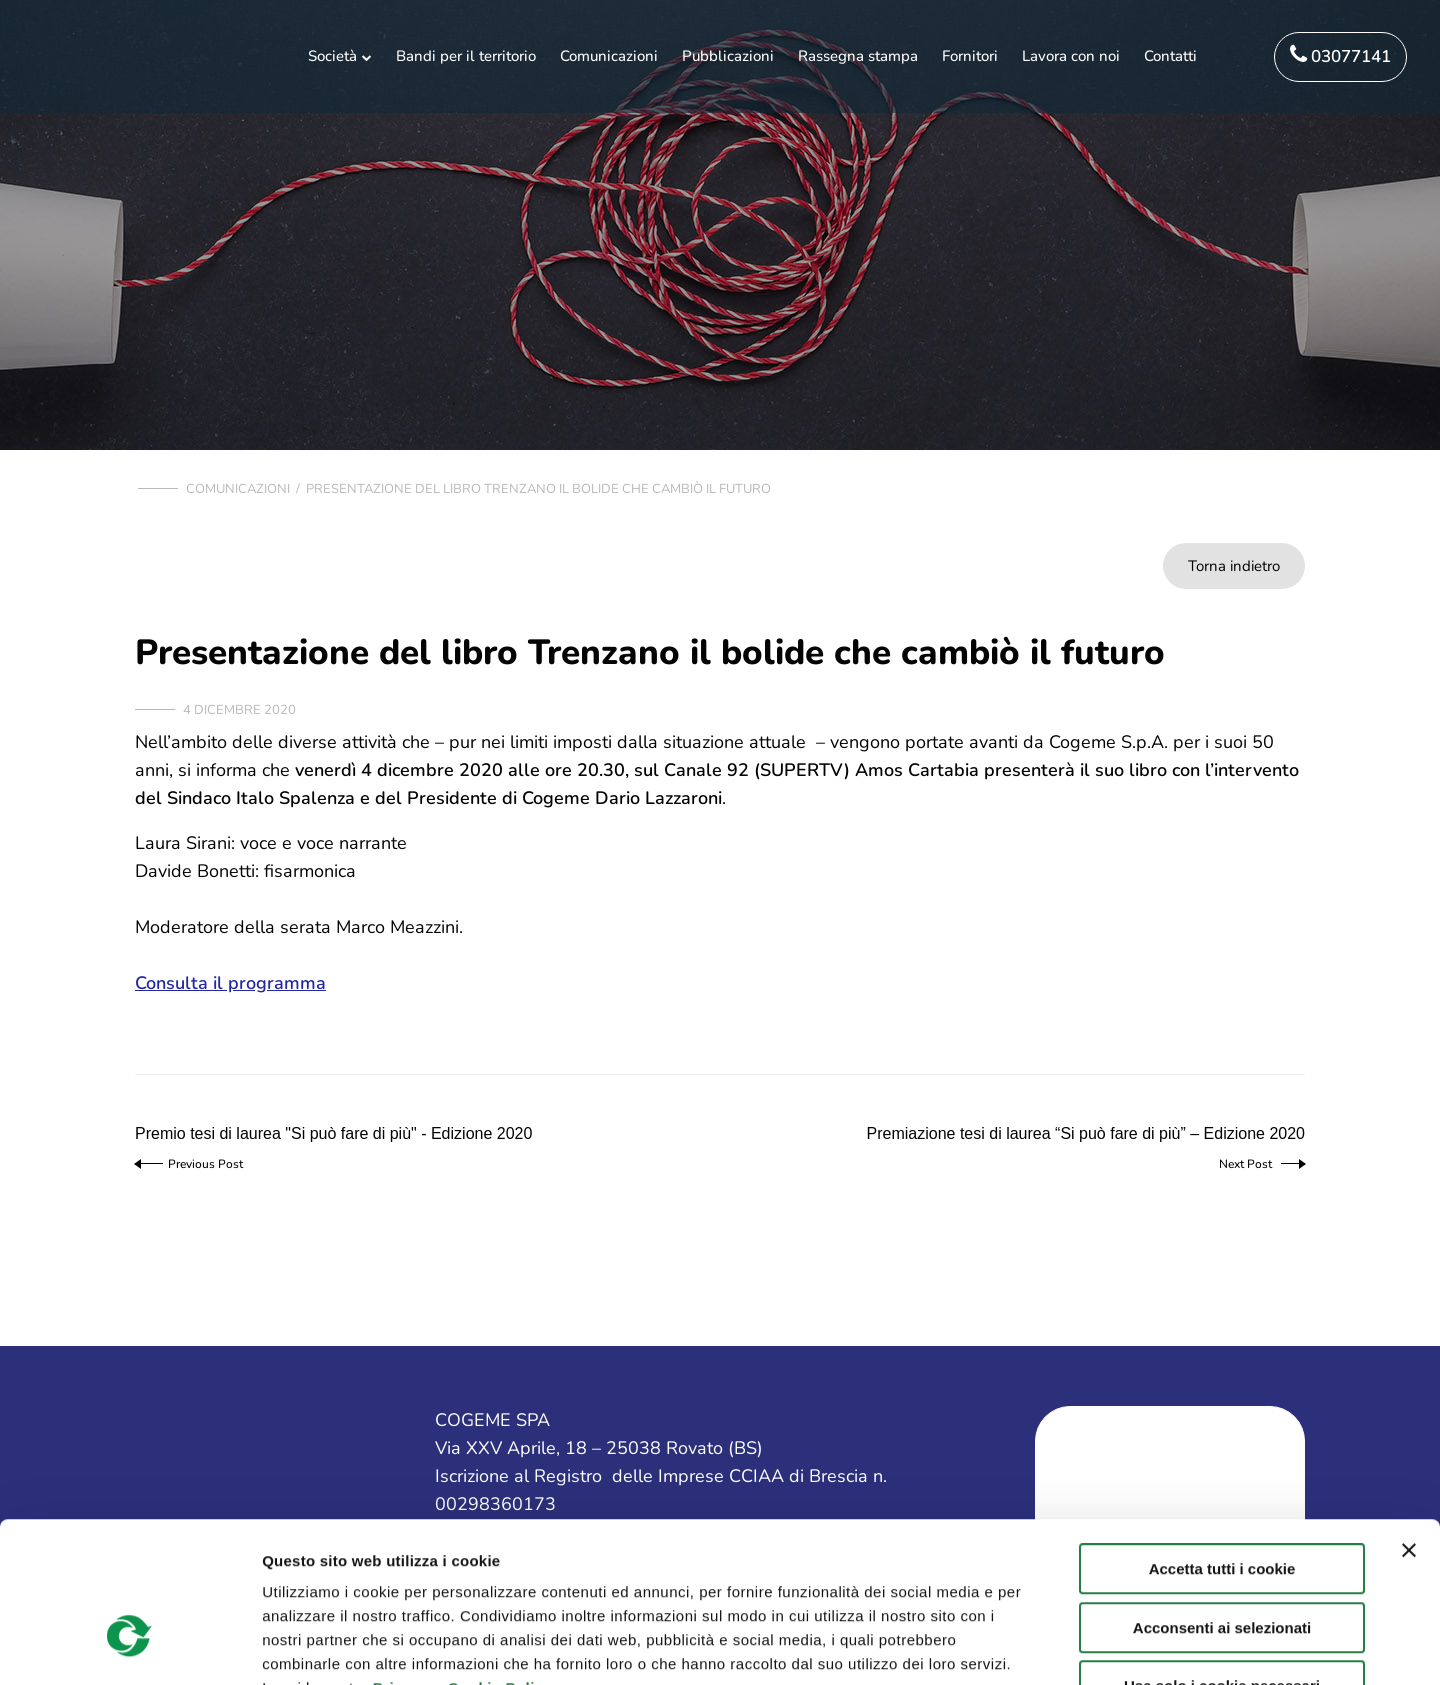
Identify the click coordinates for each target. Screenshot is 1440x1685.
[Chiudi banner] (1409, 1422)
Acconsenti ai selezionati (1222, 1499)
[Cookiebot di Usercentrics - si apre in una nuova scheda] (129, 1646)
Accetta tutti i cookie (1222, 1440)
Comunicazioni (238, 489)
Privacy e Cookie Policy (463, 1559)
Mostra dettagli (1062, 1645)
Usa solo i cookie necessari (1222, 1557)
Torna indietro (1234, 566)
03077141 (1340, 55)
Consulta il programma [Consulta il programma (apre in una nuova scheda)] (230, 983)
